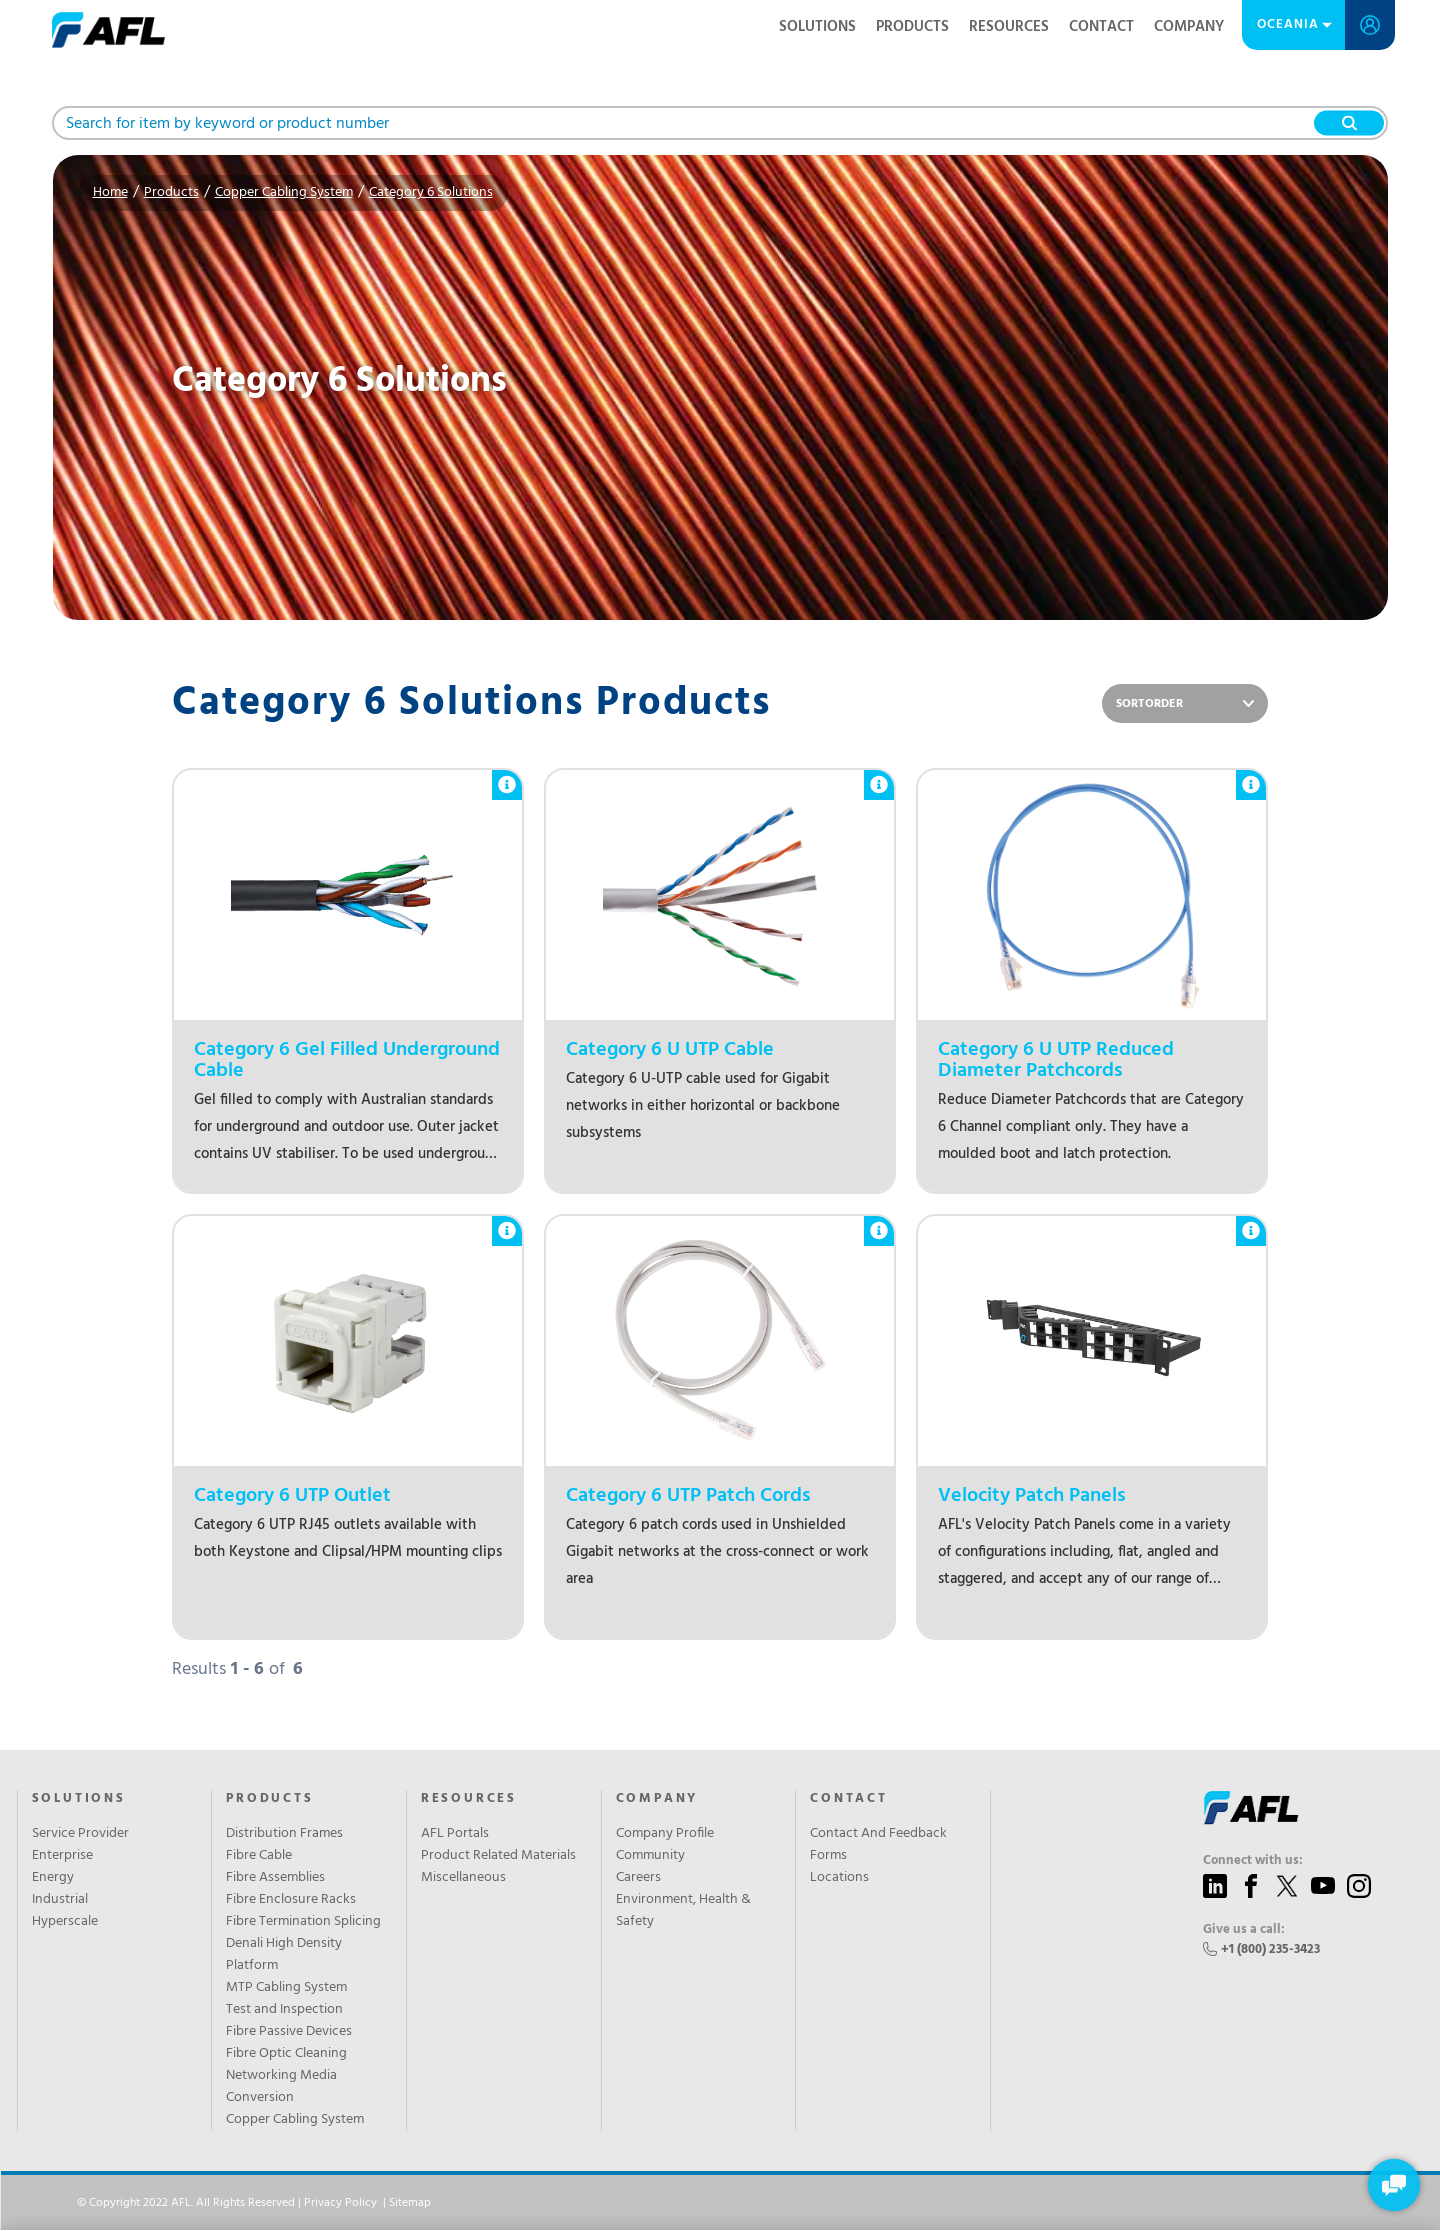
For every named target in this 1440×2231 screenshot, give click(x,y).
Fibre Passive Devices (289, 2032)
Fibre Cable (259, 1856)
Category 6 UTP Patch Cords (688, 1496)
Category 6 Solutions (431, 192)
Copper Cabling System (284, 192)
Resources (1009, 27)
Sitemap (410, 2203)
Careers (638, 1878)
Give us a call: (1244, 1930)
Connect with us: (1253, 1861)
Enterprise (62, 1856)
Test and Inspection (284, 2010)
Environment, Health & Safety (683, 1911)
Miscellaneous (463, 1878)
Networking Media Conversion (281, 2087)
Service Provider (80, 1834)
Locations (839, 1878)
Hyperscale (65, 1922)
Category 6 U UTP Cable (670, 1050)
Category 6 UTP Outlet (292, 1496)
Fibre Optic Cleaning (286, 2054)
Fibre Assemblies (275, 1878)
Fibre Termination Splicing (303, 1922)
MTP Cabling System (286, 1988)
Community (650, 1856)
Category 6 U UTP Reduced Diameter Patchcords (1056, 1061)
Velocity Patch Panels (1032, 1496)
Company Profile (665, 1834)
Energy (53, 1878)
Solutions (817, 27)
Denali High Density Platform (284, 1955)
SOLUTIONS (79, 1799)
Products (912, 27)
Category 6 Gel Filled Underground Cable (347, 1061)
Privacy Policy (340, 2203)
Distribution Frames (284, 1834)
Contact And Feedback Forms (878, 1845)
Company (1189, 27)
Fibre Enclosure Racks (291, 1900)
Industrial (60, 1900)
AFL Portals (455, 1834)
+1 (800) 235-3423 (1270, 1949)
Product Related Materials (498, 1856)
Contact (1101, 27)
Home (110, 192)
